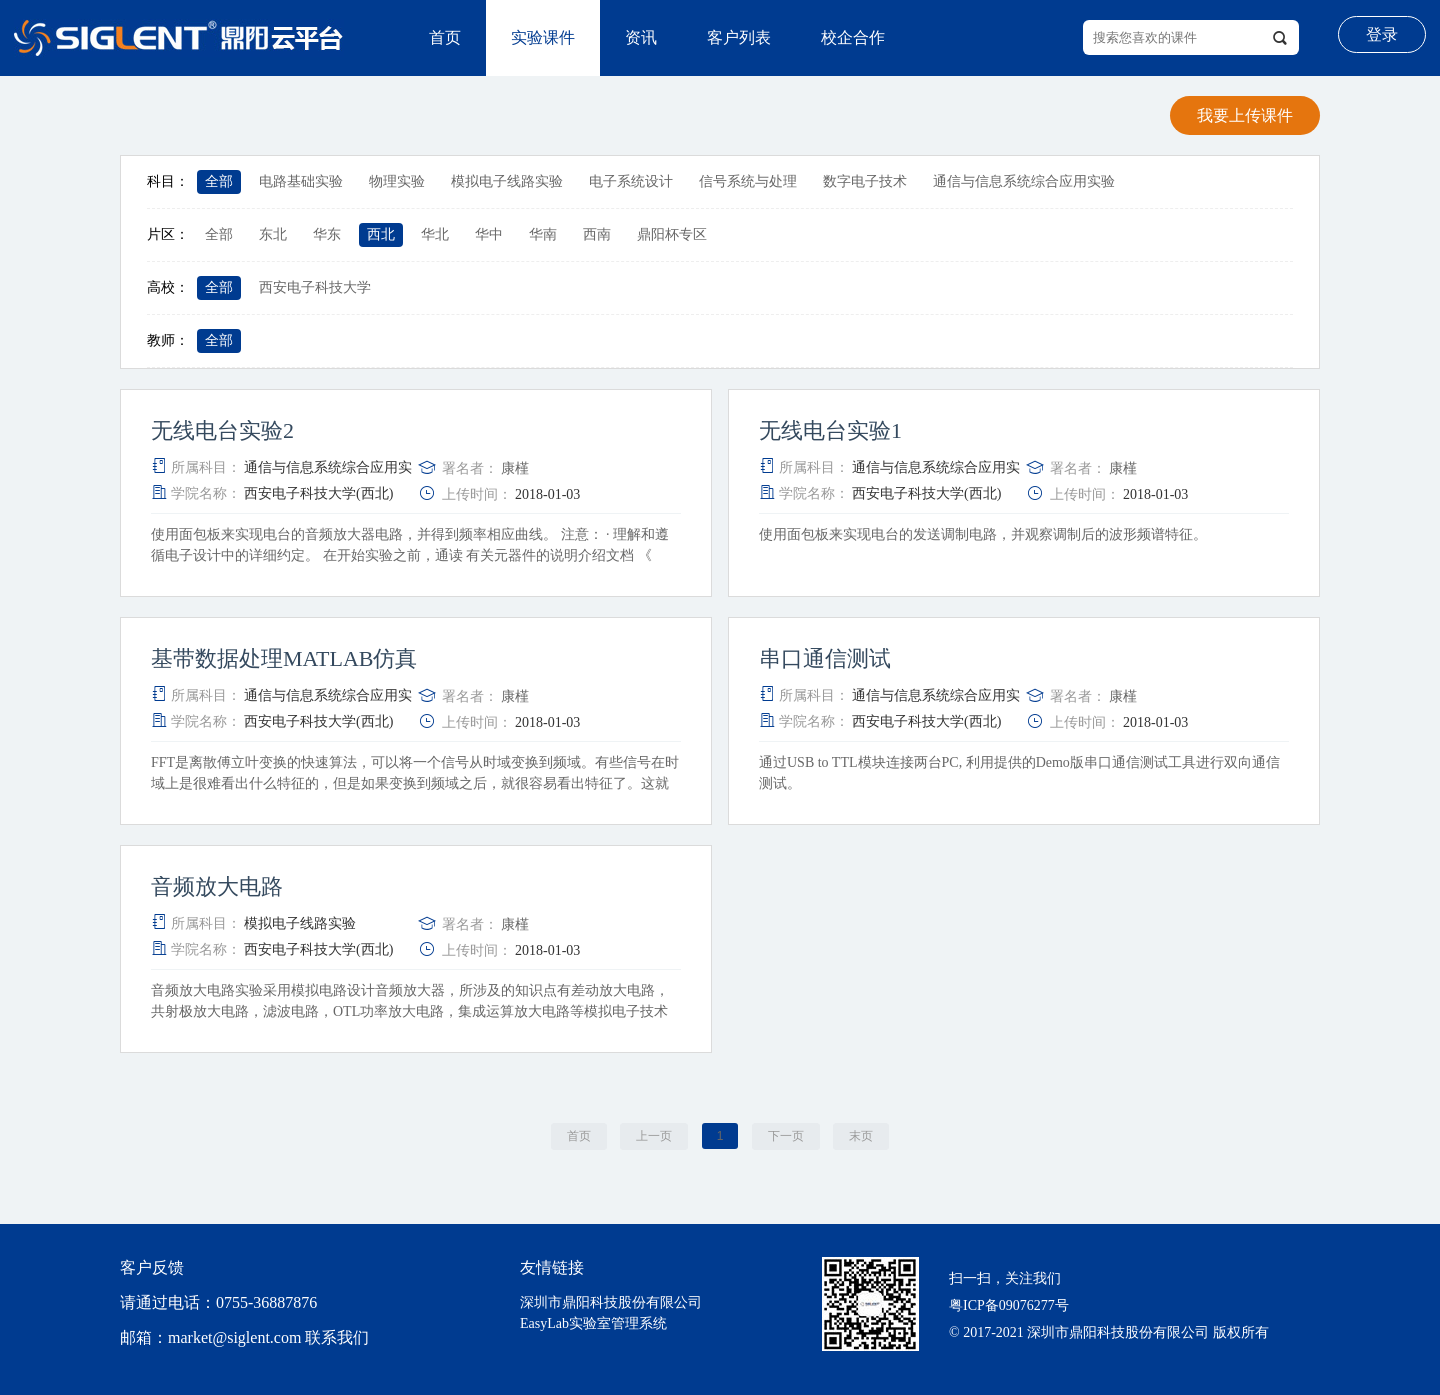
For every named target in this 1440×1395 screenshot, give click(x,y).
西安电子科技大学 (315, 287)
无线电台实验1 (830, 431)
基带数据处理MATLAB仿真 (284, 659)
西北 (381, 234)
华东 (327, 234)
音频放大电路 (217, 887)
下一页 (786, 1136)
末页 (861, 1136)
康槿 (515, 468)
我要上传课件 (1245, 115)
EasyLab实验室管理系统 (593, 1323)
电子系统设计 (631, 181)
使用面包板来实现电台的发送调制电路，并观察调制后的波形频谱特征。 (985, 534)
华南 (543, 234)
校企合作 (853, 37)
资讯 (641, 37)
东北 (273, 234)
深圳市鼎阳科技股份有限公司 (611, 1302)
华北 (435, 234)
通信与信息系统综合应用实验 (1024, 181)
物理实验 (397, 181)
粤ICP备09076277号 (1009, 1305)
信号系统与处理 (748, 181)
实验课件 (543, 37)
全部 (219, 181)
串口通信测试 (825, 659)
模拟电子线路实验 (507, 181)
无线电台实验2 (222, 431)
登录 (1382, 34)
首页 (445, 37)
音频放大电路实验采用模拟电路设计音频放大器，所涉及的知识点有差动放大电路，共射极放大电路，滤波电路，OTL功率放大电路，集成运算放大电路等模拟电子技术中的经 (410, 1011)
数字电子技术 (865, 181)
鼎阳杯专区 (672, 234)
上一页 (654, 1136)
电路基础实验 (301, 181)
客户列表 (739, 37)
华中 (489, 234)
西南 (597, 234)
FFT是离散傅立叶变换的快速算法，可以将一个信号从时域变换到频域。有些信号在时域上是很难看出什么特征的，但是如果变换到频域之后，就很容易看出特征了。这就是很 (415, 783)
